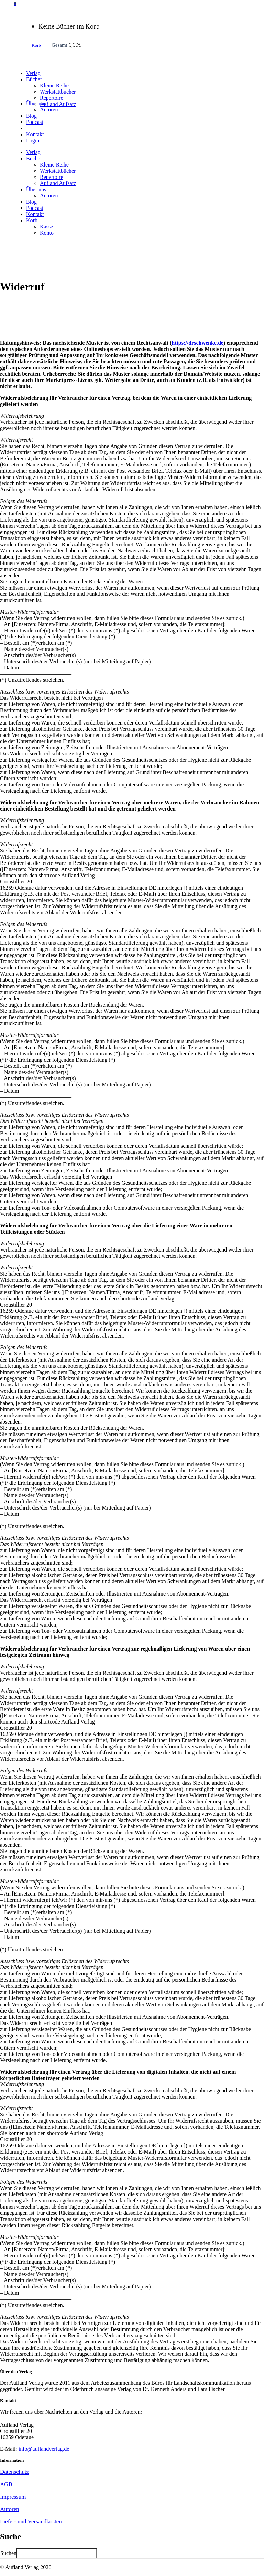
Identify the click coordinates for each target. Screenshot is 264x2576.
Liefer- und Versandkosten (31, 2521)
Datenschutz (14, 2472)
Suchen (8, 2553)
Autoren (9, 2509)
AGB (6, 2484)
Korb (37, 45)
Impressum (13, 2496)
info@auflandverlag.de (44, 2449)
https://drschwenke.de (197, 343)
